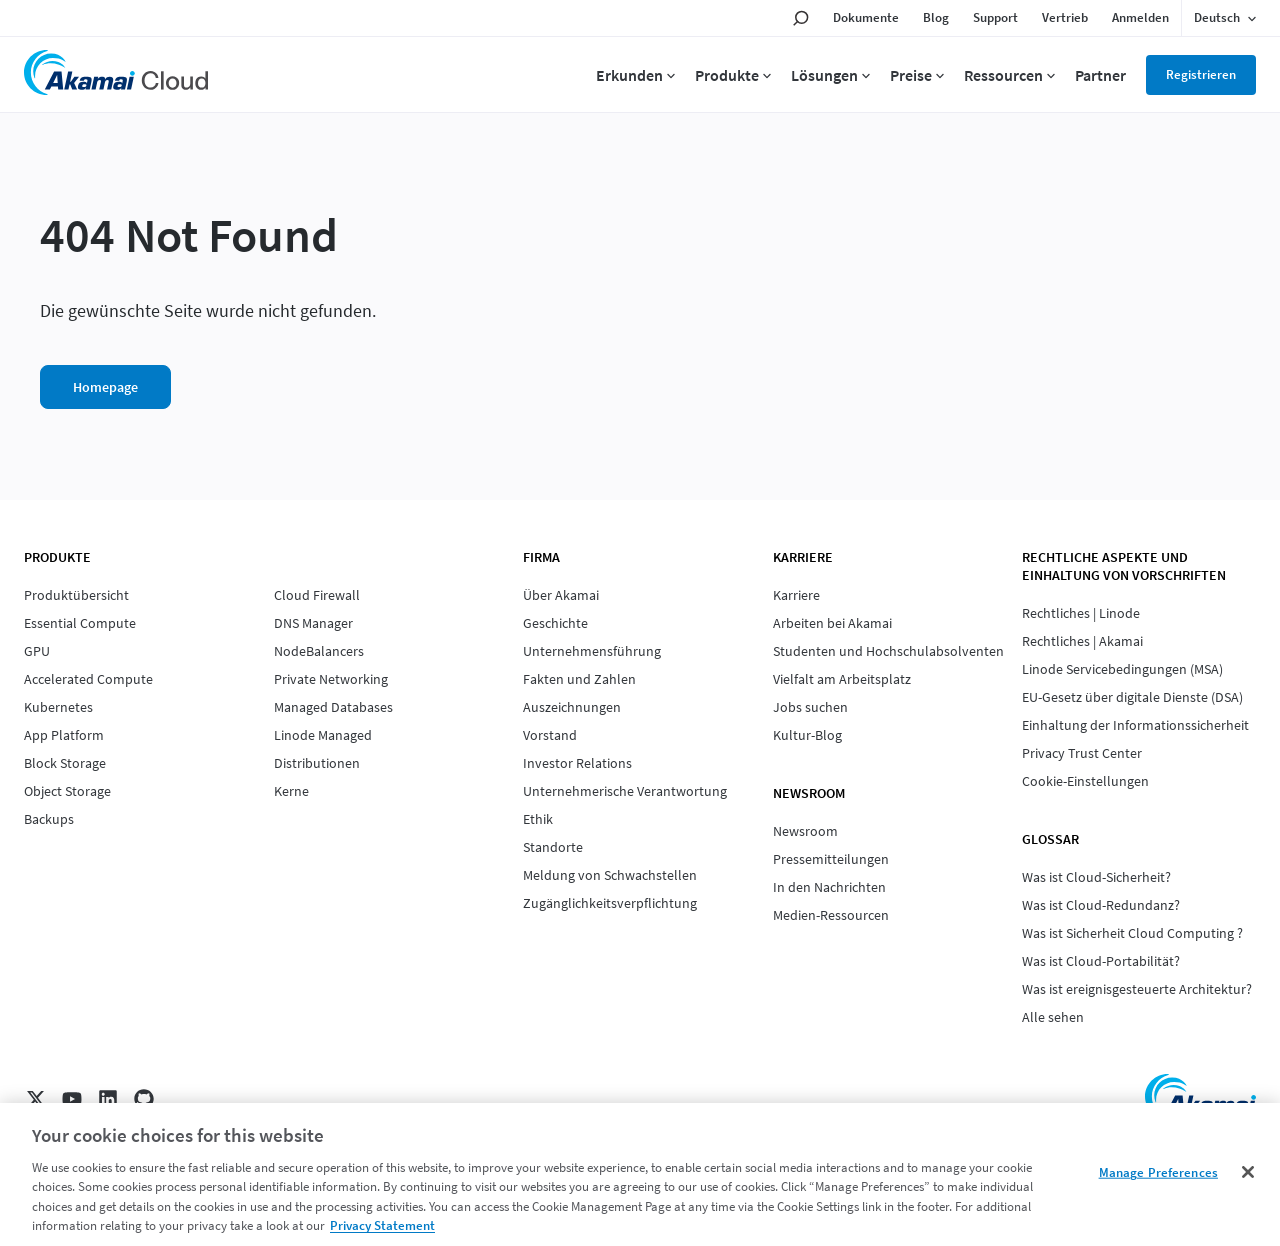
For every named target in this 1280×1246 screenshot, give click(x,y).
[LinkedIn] (108, 1099)
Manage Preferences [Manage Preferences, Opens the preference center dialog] (1158, 1172)
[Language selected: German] (1225, 18)
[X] (36, 1099)
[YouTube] (72, 1099)
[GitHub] (144, 1099)
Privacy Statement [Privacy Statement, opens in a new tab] (382, 1225)
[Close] (1248, 1172)
